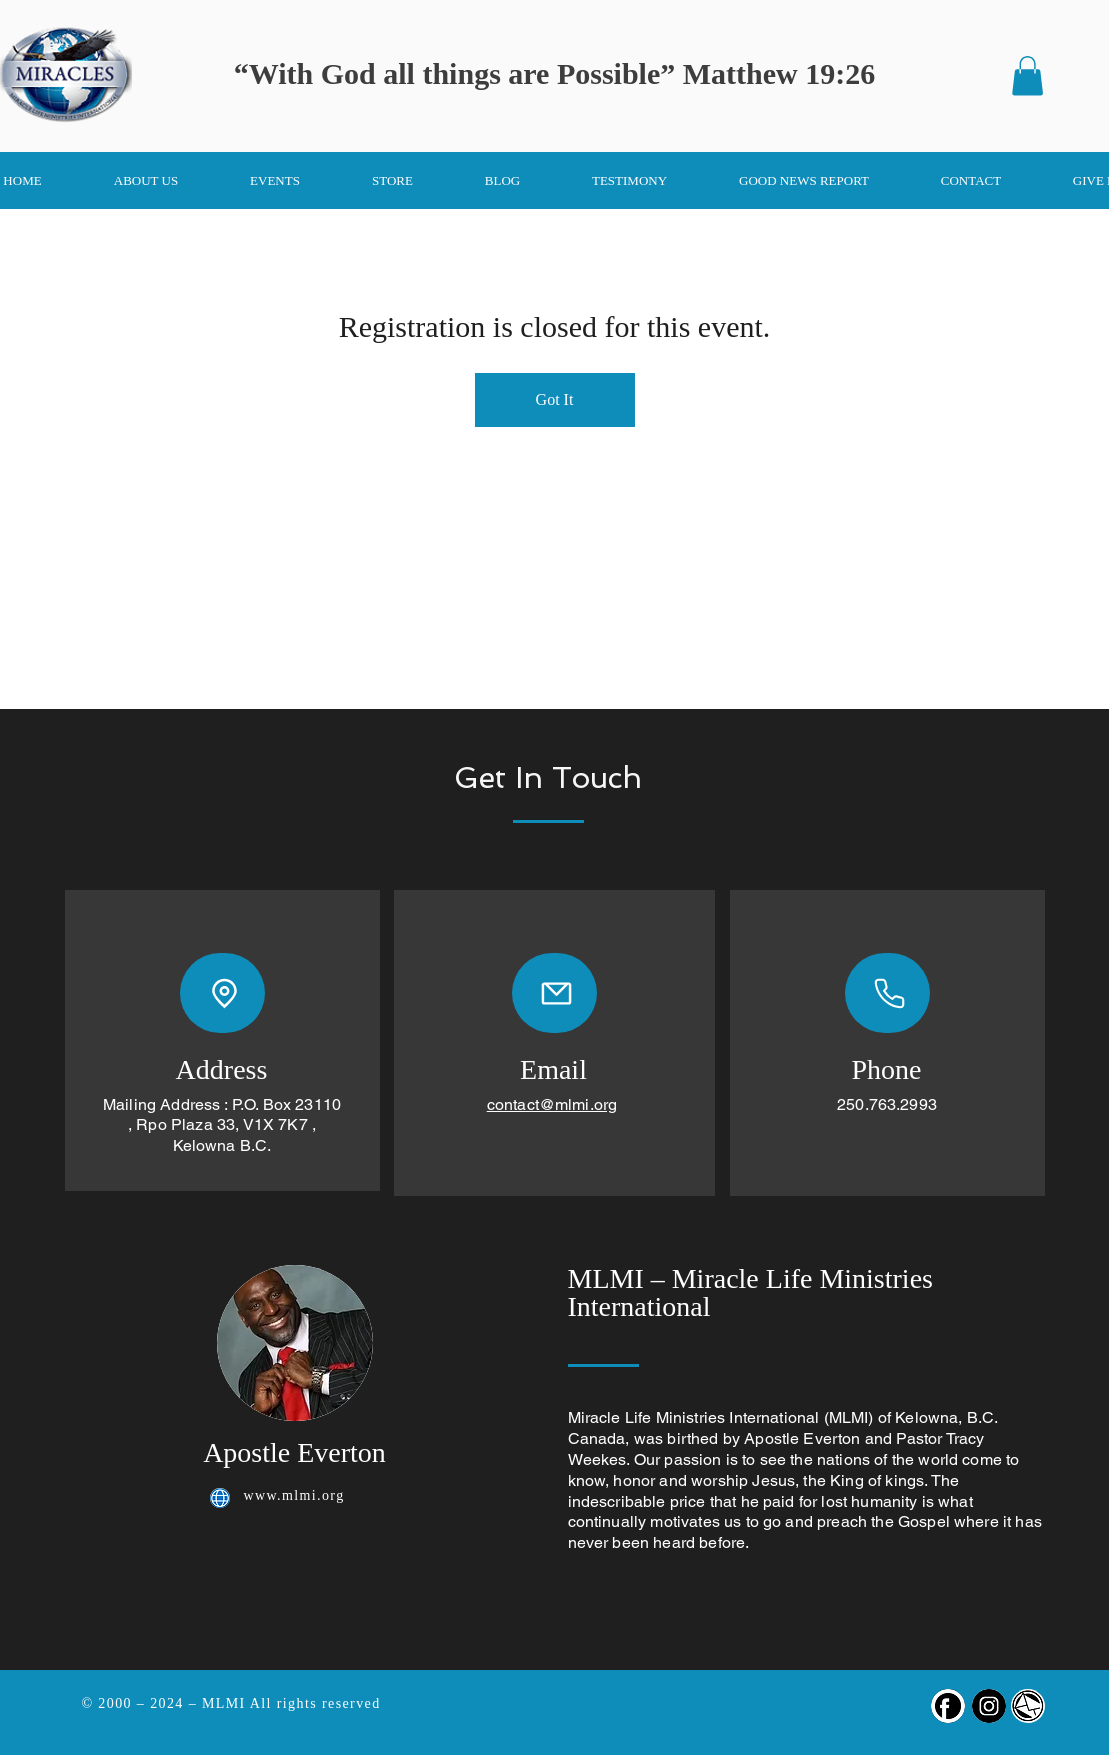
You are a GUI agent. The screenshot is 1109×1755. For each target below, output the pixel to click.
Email (553, 1069)
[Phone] (887, 993)
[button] (1027, 75)
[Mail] (554, 993)
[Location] (222, 993)
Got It (555, 399)
